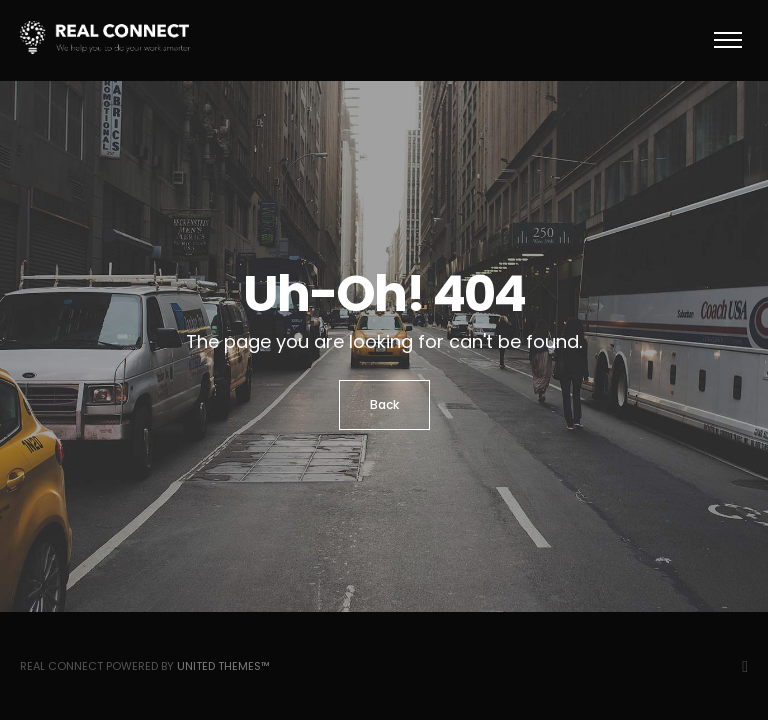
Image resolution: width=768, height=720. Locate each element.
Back (384, 404)
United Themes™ (223, 666)
